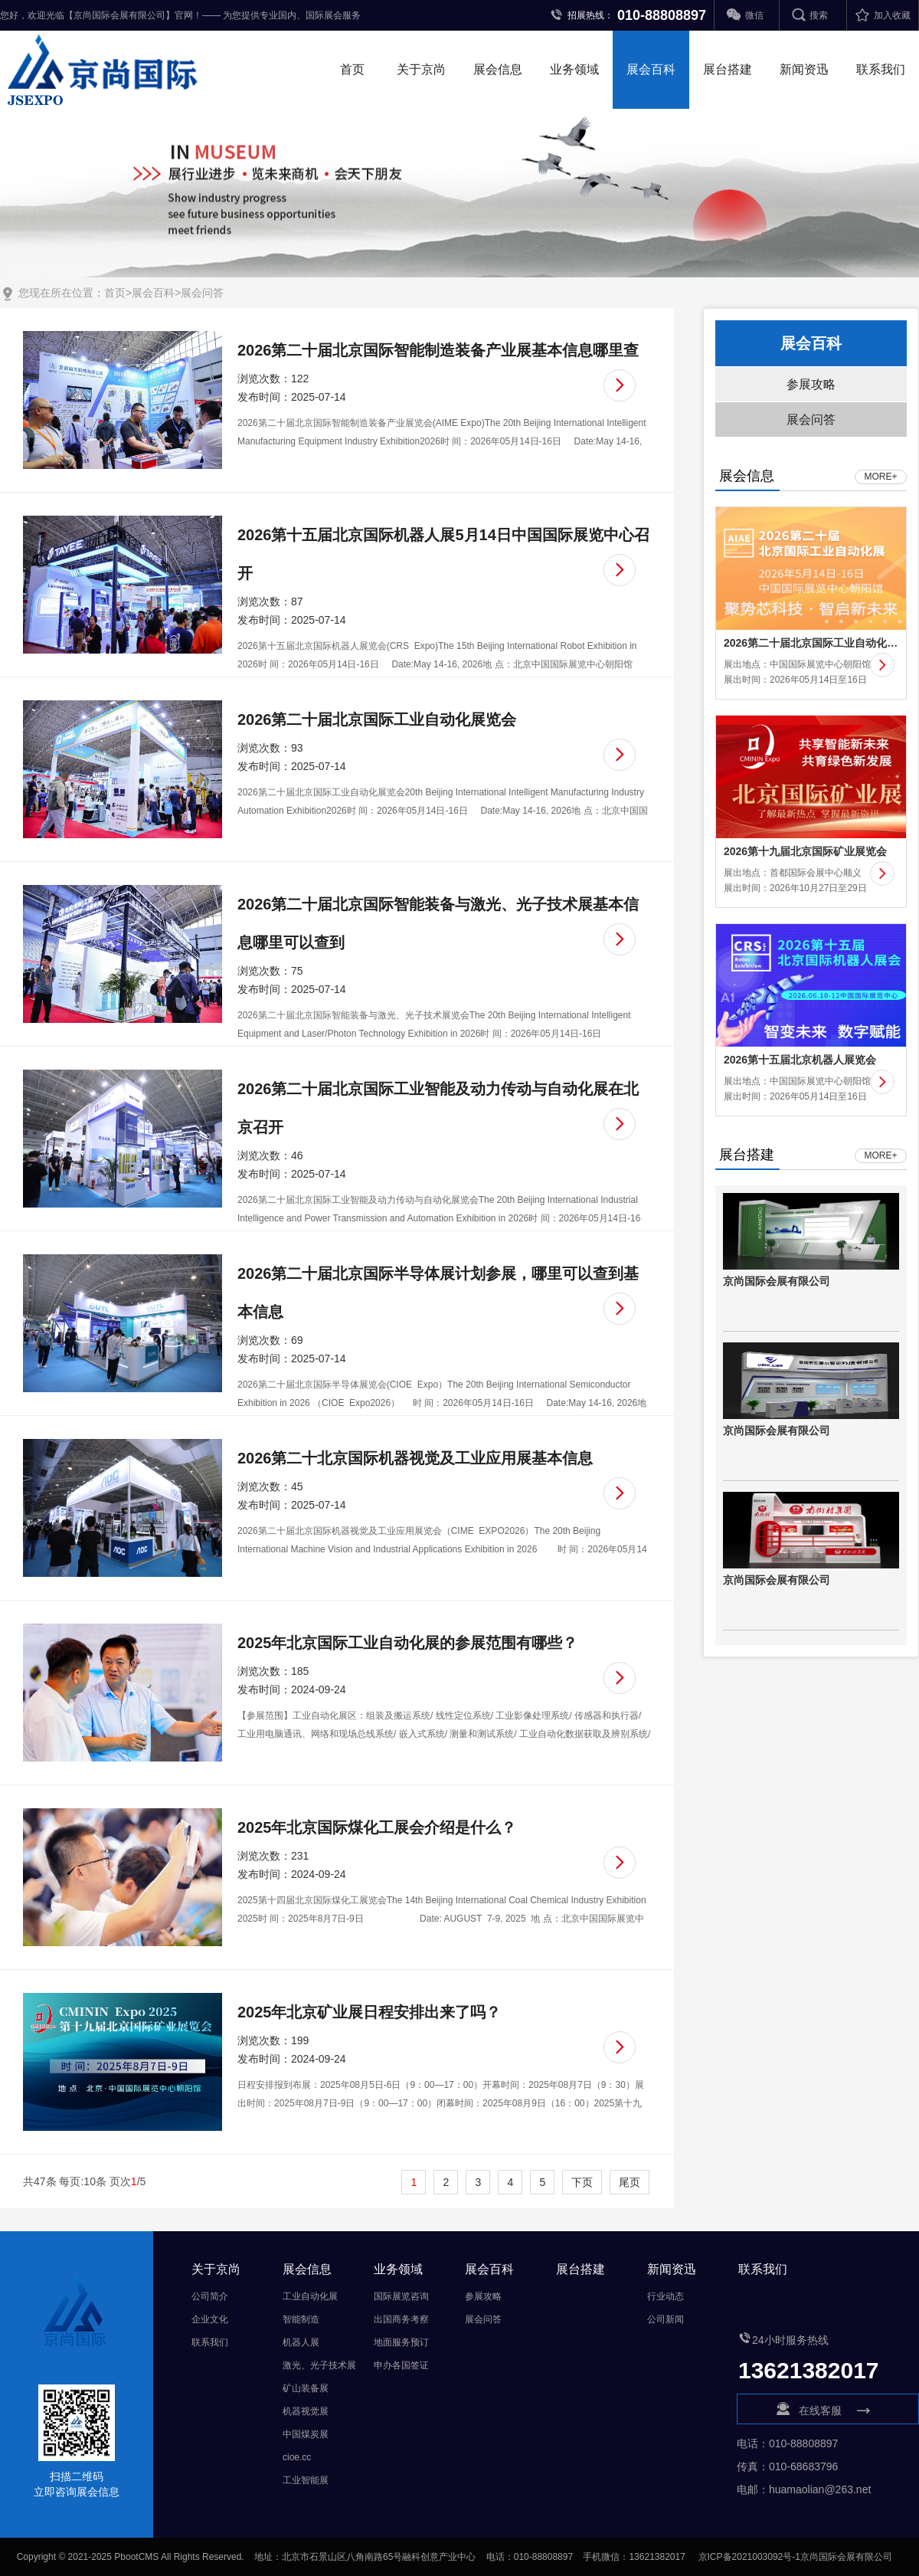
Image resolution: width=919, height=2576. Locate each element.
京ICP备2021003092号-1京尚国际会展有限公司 (795, 2556)
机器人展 (301, 2342)
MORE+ (880, 476)
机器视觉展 (306, 2411)
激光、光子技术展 (319, 2365)
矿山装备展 (306, 2388)
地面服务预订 (401, 2342)
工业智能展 (306, 2480)
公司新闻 (665, 2319)
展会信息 (497, 69)
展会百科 (650, 69)
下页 (582, 2182)
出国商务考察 (401, 2319)
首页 (352, 69)
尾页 (629, 2182)
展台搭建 (727, 69)
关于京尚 (421, 69)
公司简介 (209, 2296)
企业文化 (209, 2319)
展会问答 (202, 293)
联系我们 (880, 69)
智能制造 (301, 2319)
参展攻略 (811, 384)
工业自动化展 (310, 2296)
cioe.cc (297, 2457)
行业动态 (665, 2296)
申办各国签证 (401, 2365)
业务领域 (574, 69)
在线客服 (828, 2410)
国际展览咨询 (401, 2296)
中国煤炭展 (306, 2434)
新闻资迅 (804, 69)
